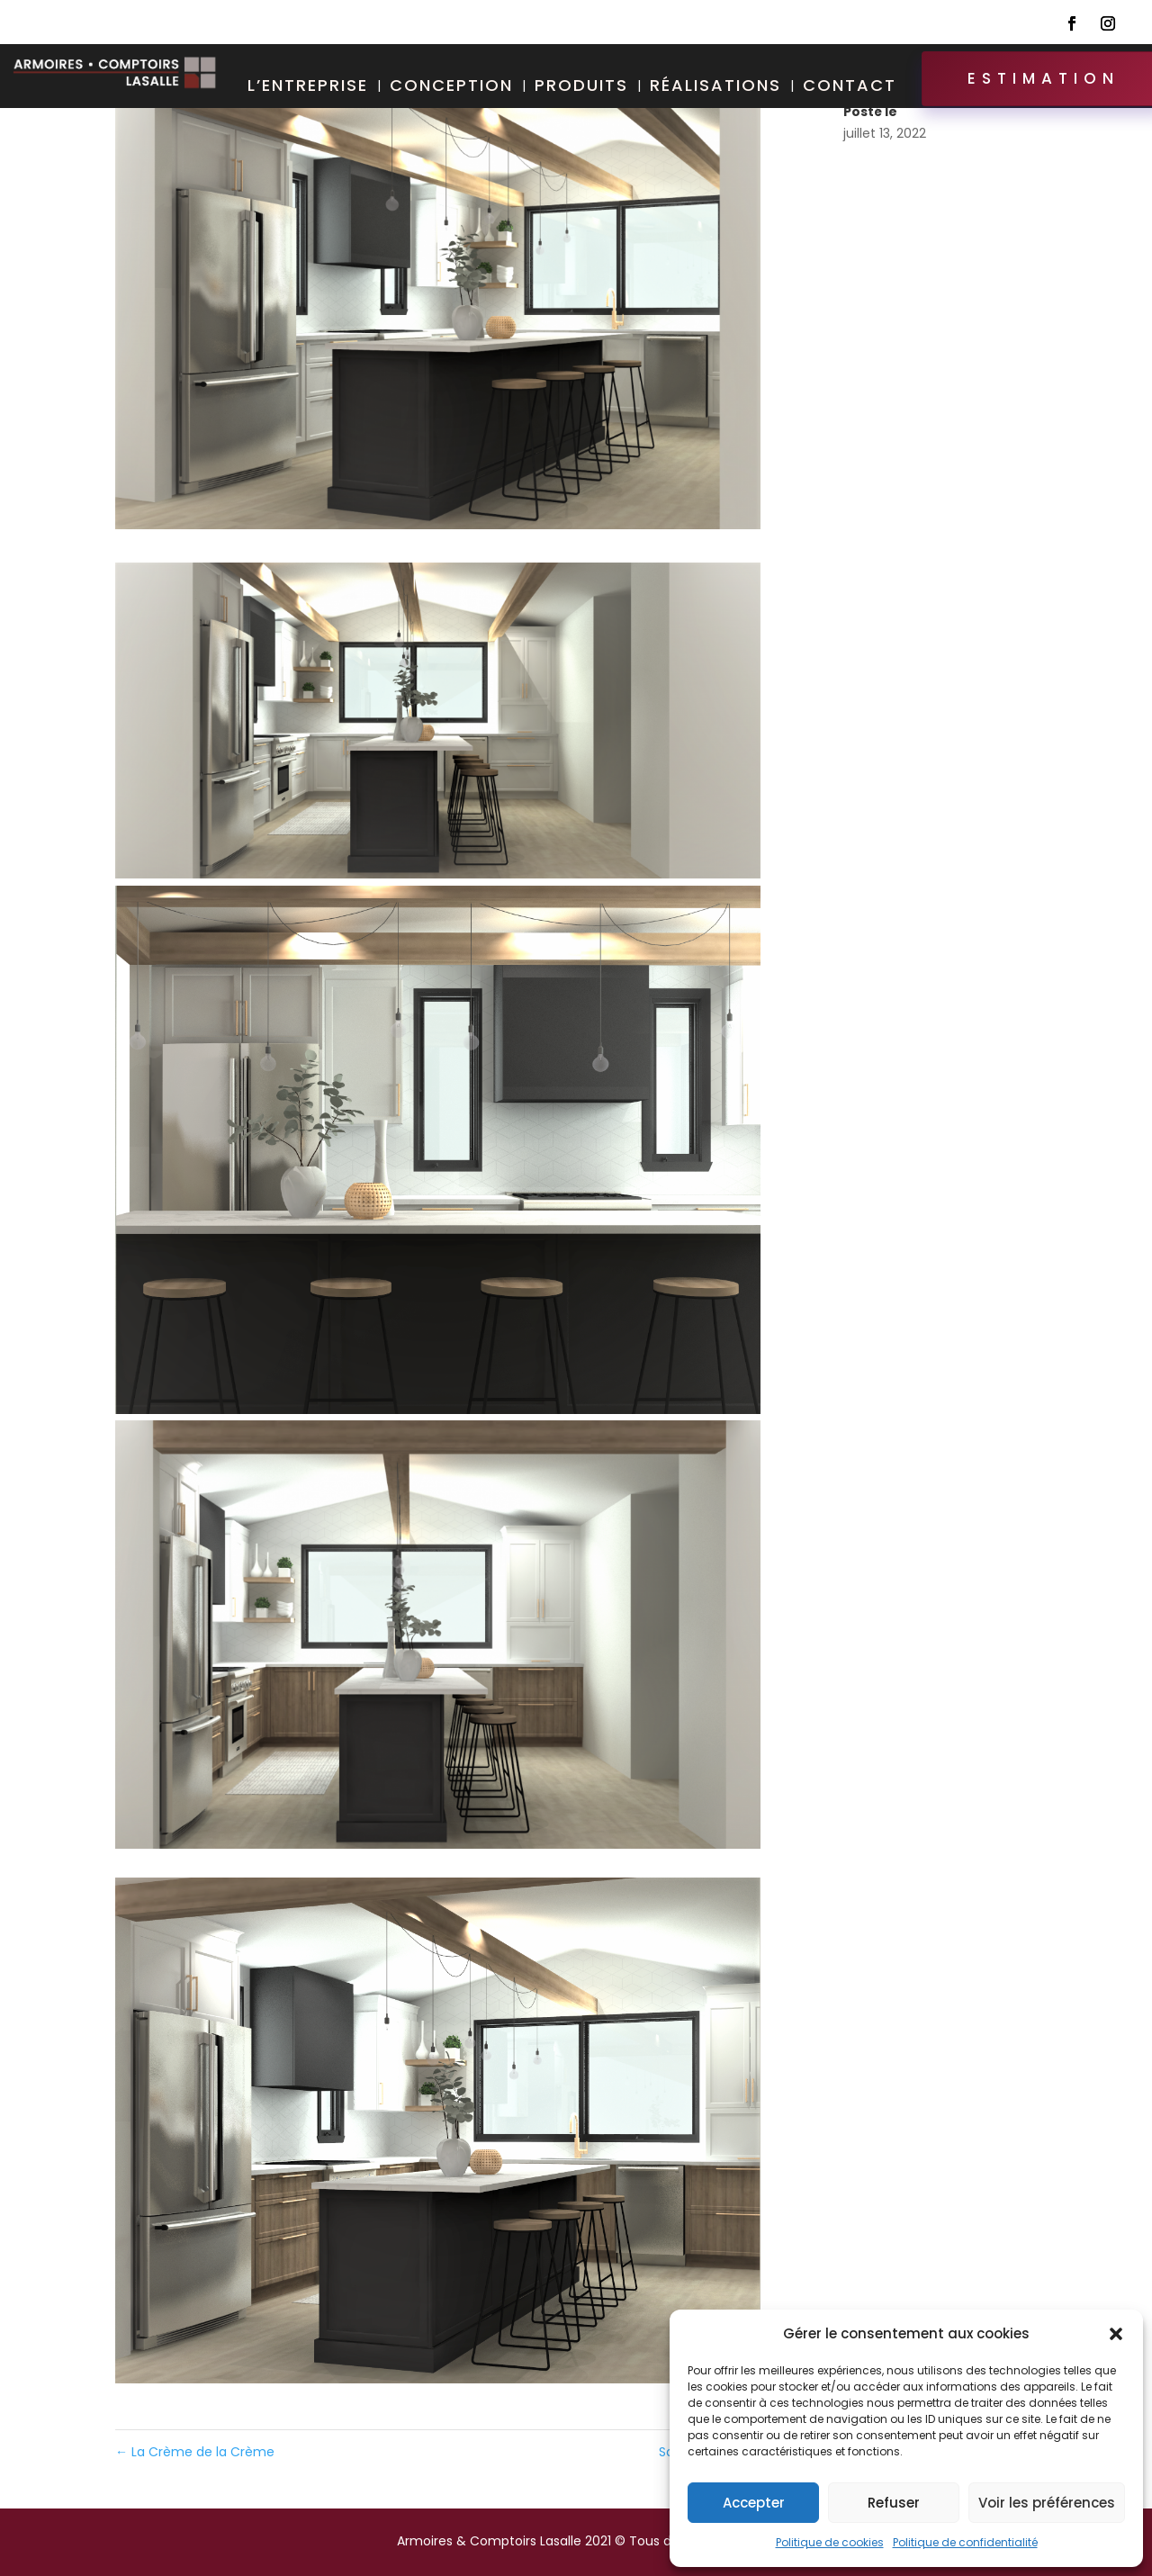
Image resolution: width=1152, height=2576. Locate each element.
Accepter (754, 2502)
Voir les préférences (1046, 2502)
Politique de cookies (830, 2542)
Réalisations (715, 87)
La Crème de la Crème (194, 2452)
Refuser (894, 2502)
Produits (581, 87)
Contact (849, 87)
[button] (1116, 2334)
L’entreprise (308, 87)
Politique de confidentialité (965, 2542)
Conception (451, 87)
